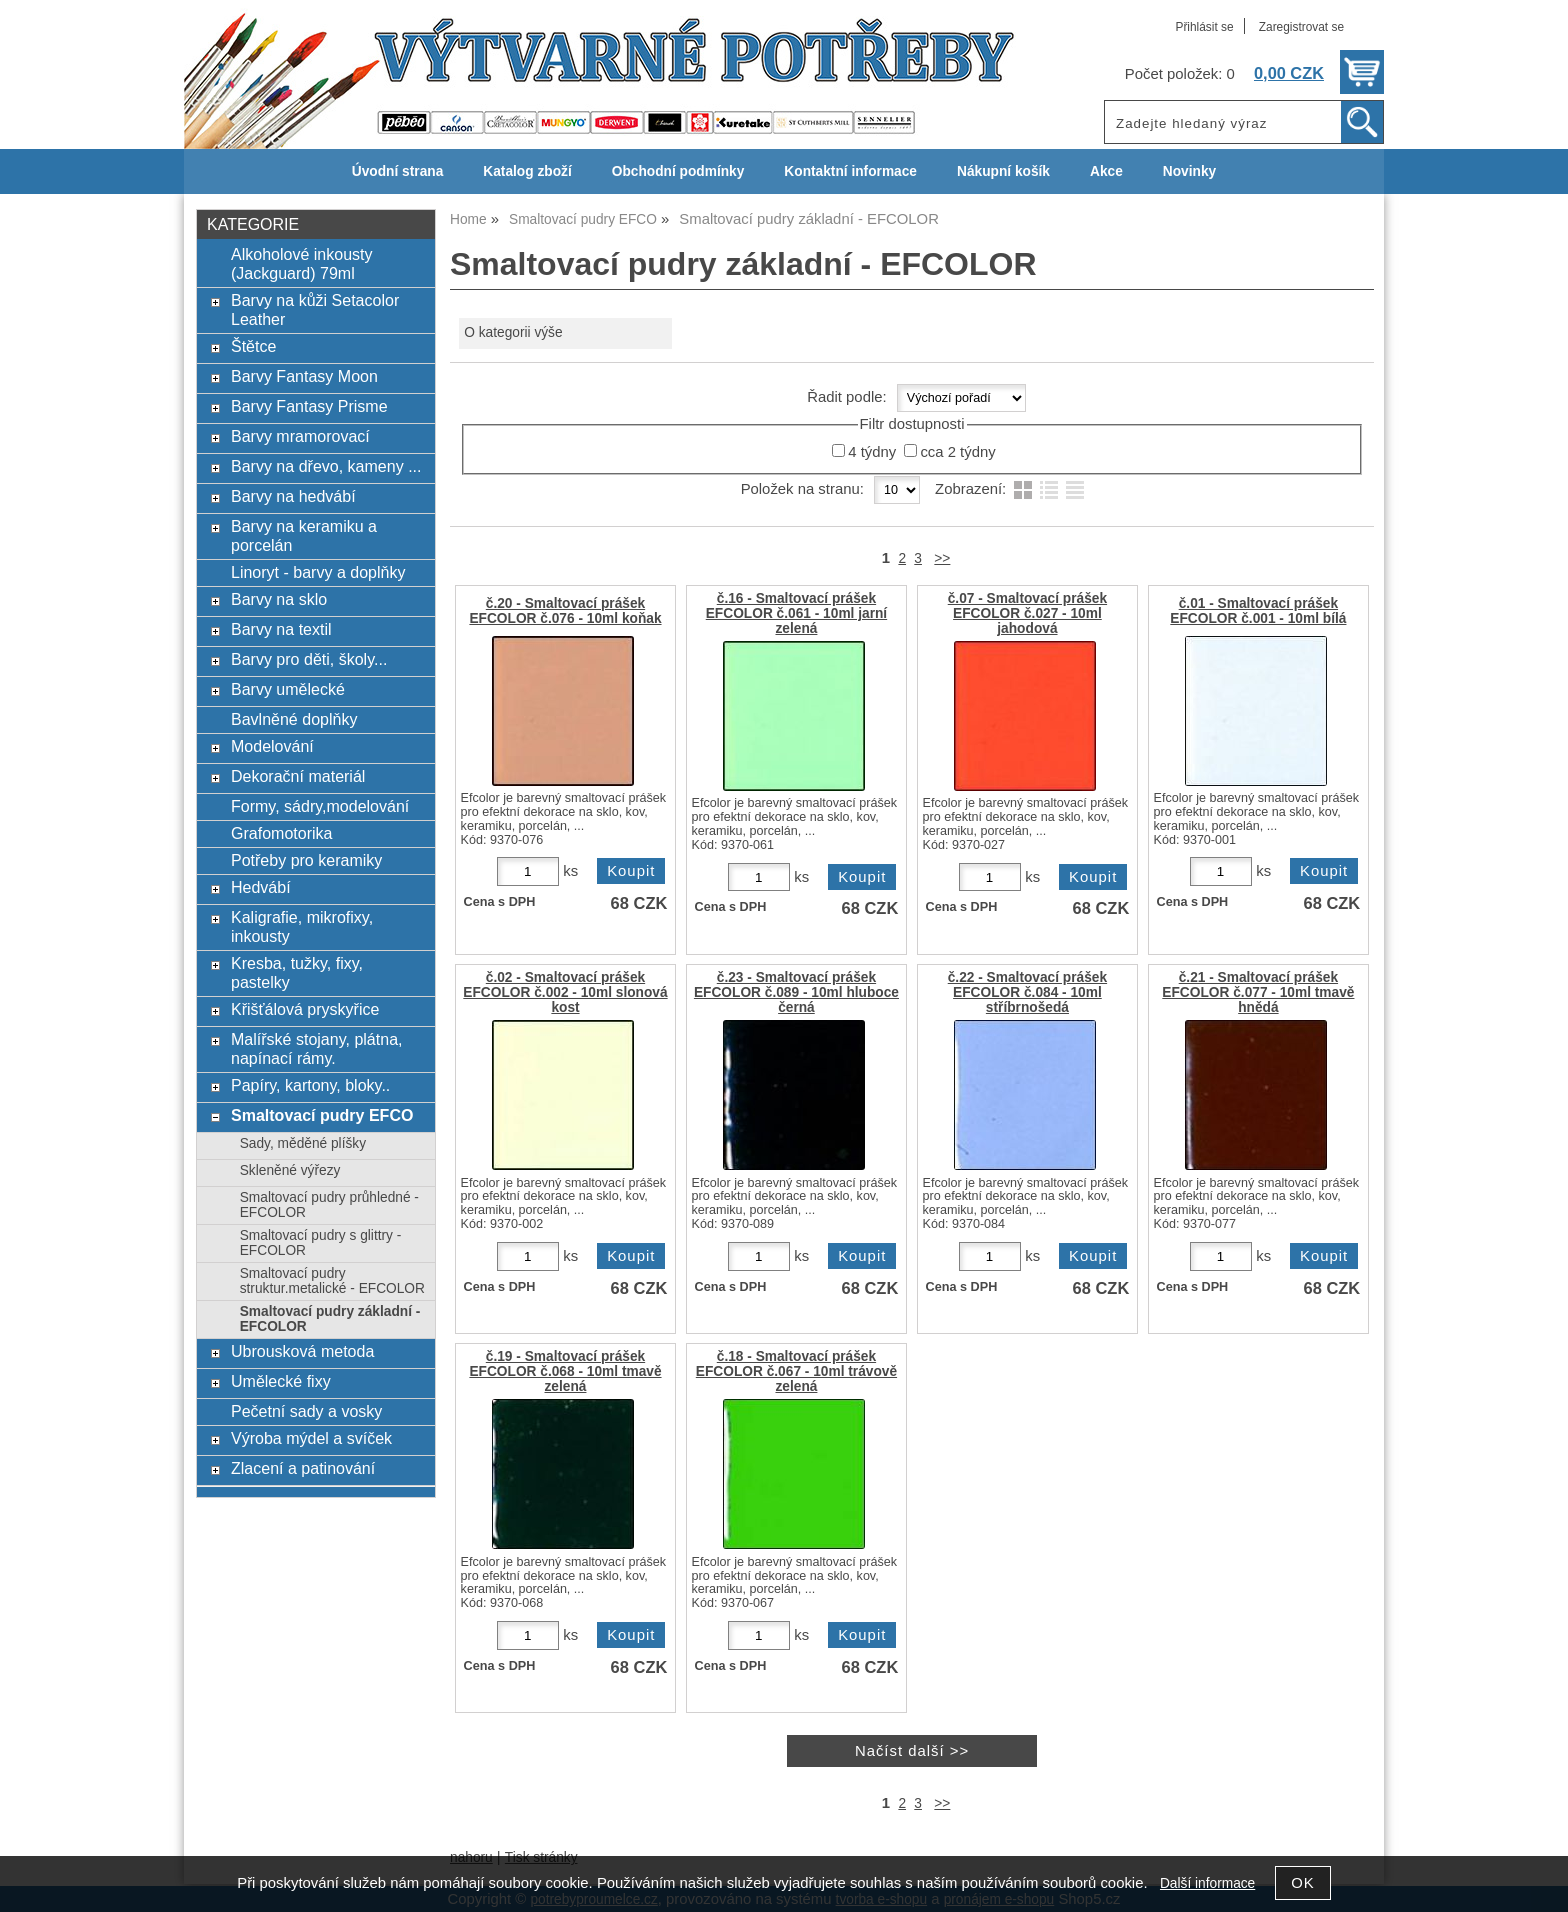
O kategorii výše (513, 332)
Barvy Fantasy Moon (304, 376)
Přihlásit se (1204, 27)
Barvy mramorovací (300, 436)
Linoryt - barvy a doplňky (318, 572)
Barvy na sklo (279, 599)
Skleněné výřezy (290, 1170)
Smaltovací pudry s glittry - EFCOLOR (321, 1243)
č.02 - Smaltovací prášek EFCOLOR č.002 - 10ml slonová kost (565, 992)
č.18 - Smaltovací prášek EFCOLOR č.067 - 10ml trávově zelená (796, 1371)
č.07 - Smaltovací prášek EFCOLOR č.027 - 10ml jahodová (1027, 613)
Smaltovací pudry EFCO (322, 1115)
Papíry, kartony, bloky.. (310, 1085)
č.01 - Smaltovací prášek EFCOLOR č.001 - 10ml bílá (1258, 611)
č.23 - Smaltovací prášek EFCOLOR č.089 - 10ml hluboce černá (796, 992)
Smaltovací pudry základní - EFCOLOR (330, 1319)
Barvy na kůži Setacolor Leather (315, 309)
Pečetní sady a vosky (306, 1411)
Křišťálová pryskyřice (305, 1009)
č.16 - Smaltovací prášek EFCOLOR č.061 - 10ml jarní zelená (796, 613)
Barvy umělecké (288, 689)
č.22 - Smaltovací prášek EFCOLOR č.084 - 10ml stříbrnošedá (1027, 992)
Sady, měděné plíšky (303, 1143)
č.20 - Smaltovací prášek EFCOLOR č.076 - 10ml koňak (565, 611)
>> (942, 558)
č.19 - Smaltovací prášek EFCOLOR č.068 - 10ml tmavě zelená (565, 1371)
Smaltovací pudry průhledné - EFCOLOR (329, 1205)
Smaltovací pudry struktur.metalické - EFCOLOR (332, 1281)
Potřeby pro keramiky (306, 860)
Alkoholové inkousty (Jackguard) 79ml (302, 263)
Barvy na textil (281, 629)
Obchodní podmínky (678, 171)
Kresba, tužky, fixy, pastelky (297, 972)
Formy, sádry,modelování (320, 806)
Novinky (1189, 171)
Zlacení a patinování (303, 1468)
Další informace (1207, 1883)
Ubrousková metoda (302, 1351)
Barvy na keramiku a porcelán (304, 535)
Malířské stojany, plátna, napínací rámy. (317, 1048)
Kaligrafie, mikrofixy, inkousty (302, 926)
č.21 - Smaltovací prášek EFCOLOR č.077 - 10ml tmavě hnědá (1258, 992)
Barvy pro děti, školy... (309, 659)
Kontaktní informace (850, 171)
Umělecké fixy (281, 1381)
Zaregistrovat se (1301, 27)
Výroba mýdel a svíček (311, 1438)
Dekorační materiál (298, 776)
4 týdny (872, 452)
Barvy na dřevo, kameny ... (326, 466)
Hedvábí (261, 887)
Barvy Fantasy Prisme (309, 406)
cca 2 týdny (957, 452)
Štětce (253, 346)
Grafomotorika (281, 833)
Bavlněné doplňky (294, 719)
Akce (1106, 171)
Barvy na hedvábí (293, 496)
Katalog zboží (527, 171)
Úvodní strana (397, 171)
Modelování (272, 746)
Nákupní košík (1003, 171)
